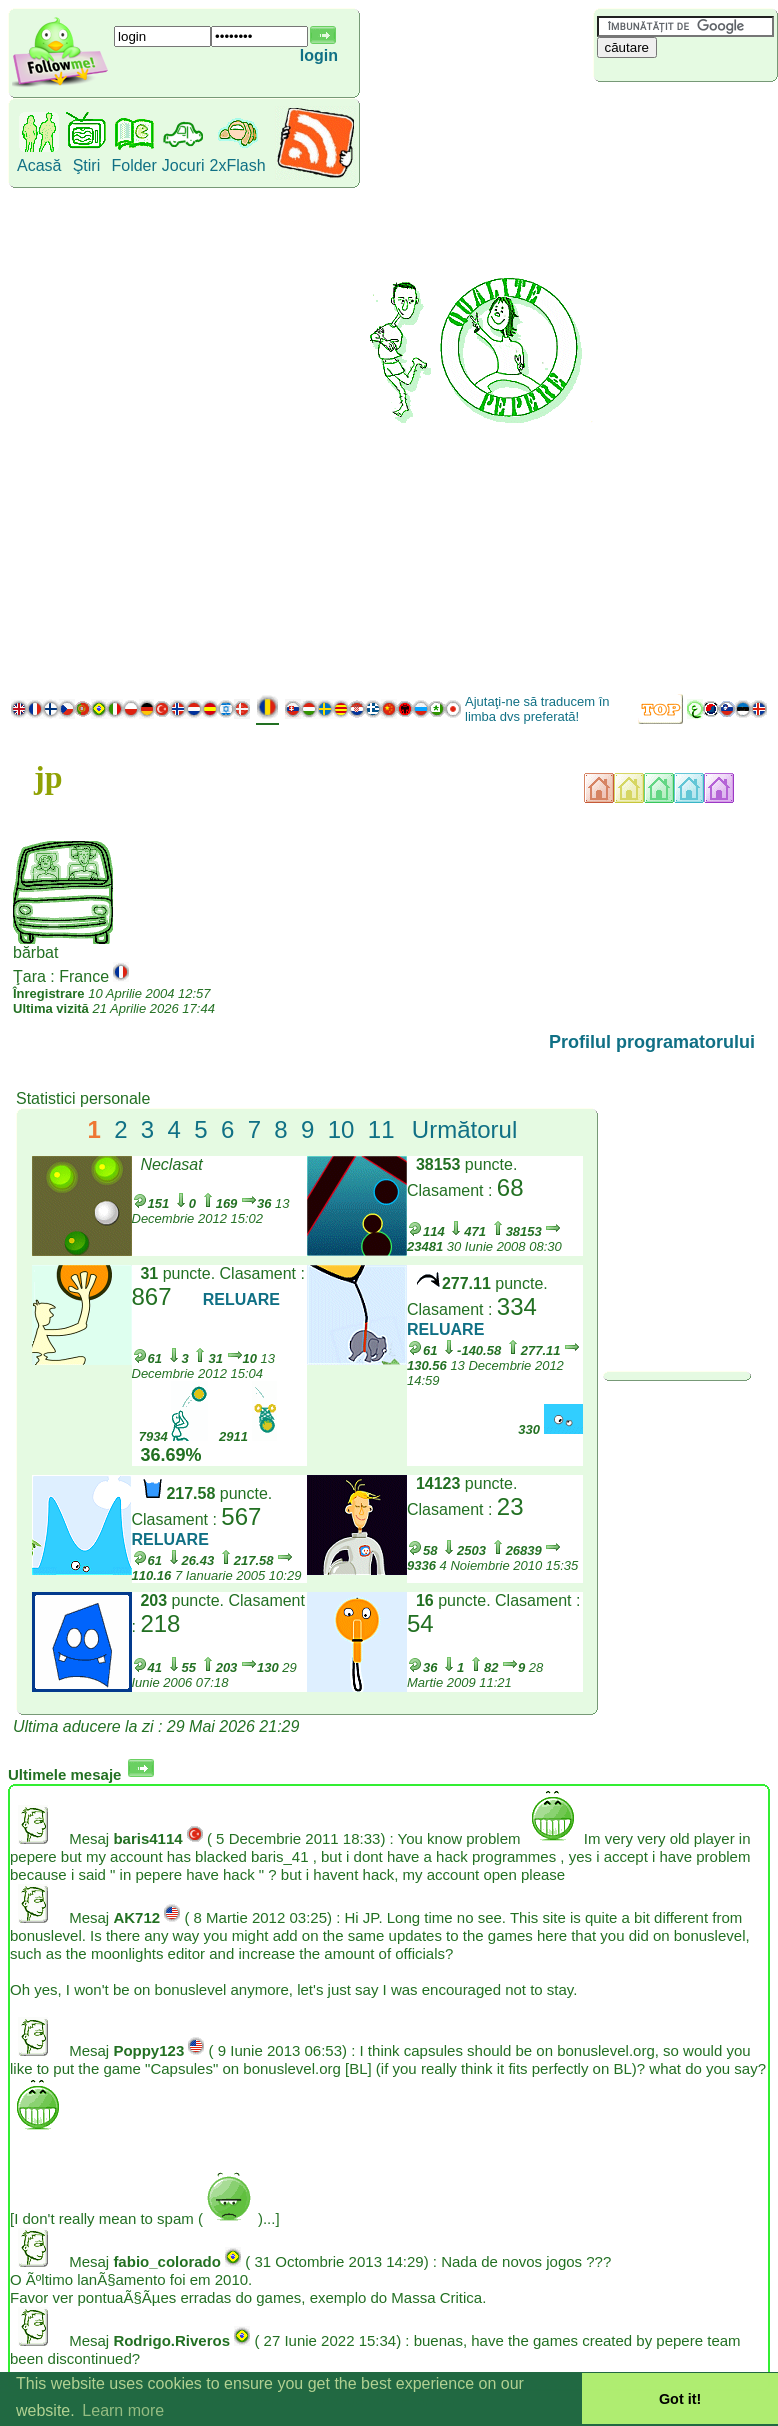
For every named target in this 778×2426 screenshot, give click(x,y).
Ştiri (87, 165)
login (319, 55)
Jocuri (183, 165)
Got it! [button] (680, 2399)
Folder (133, 165)
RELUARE (241, 1299)
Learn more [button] (123, 2410)
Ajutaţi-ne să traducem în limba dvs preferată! (537, 709)
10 (341, 1129)
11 (381, 1129)
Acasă (39, 165)
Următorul (464, 1129)
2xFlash (238, 165)
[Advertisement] (682, 385)
